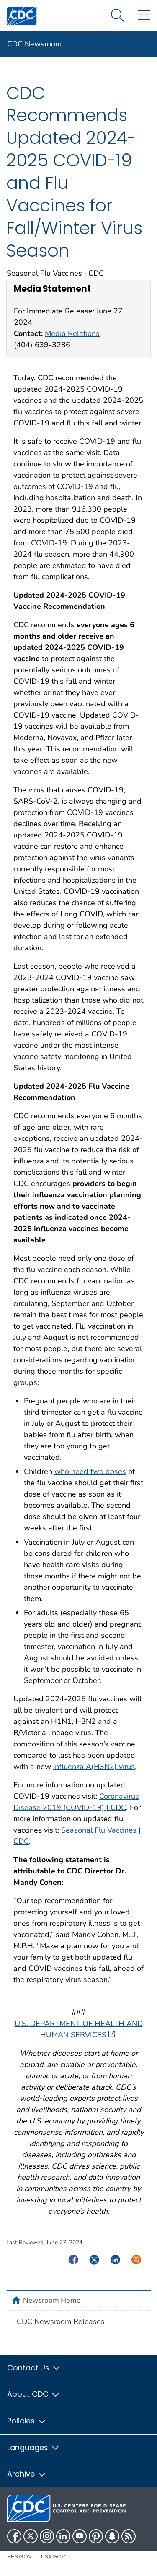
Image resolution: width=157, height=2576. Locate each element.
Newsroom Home (51, 2300)
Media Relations (72, 333)
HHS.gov (19, 2557)
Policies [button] (26, 2421)
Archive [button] (26, 2474)
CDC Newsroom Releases (61, 2321)
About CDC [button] (33, 2394)
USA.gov (53, 2557)
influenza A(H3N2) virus (94, 1766)
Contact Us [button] (34, 2367)
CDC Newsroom (34, 44)
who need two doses (90, 1471)
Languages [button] (33, 2447)
